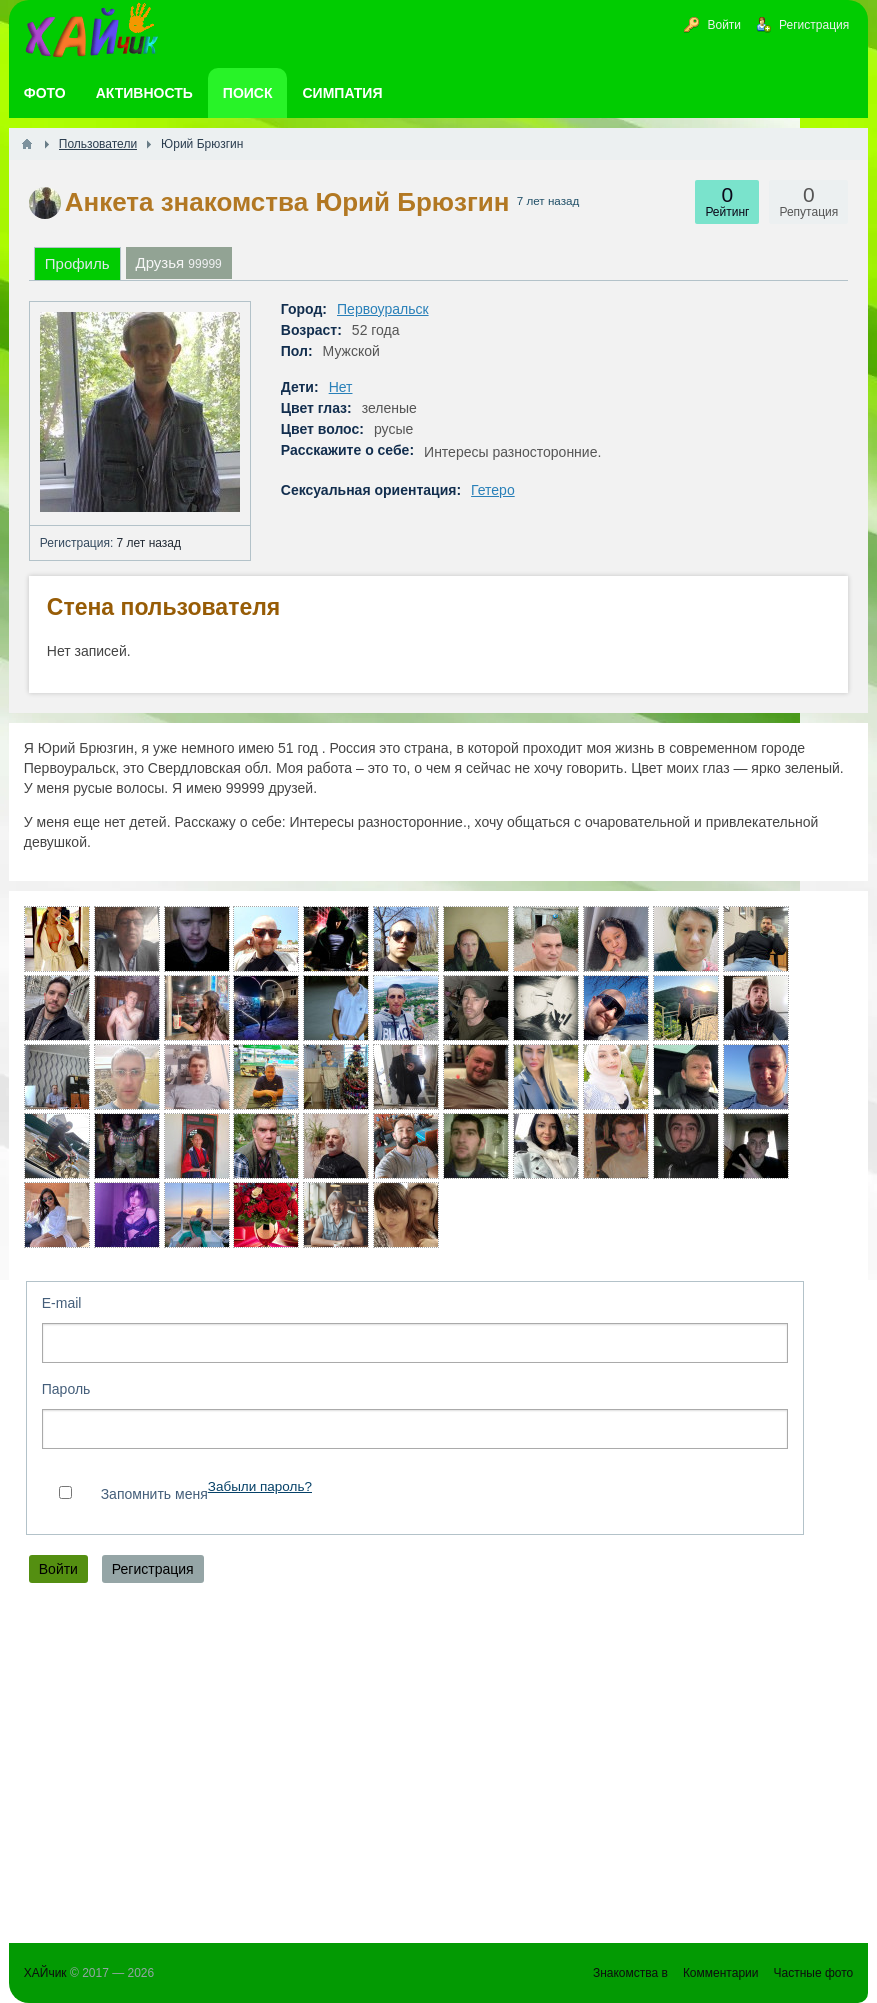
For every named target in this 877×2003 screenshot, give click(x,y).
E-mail (62, 1303)
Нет (341, 387)
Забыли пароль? (260, 1486)
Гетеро (493, 490)
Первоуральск (383, 309)
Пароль (66, 1389)
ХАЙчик (45, 1973)
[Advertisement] (438, 1768)
